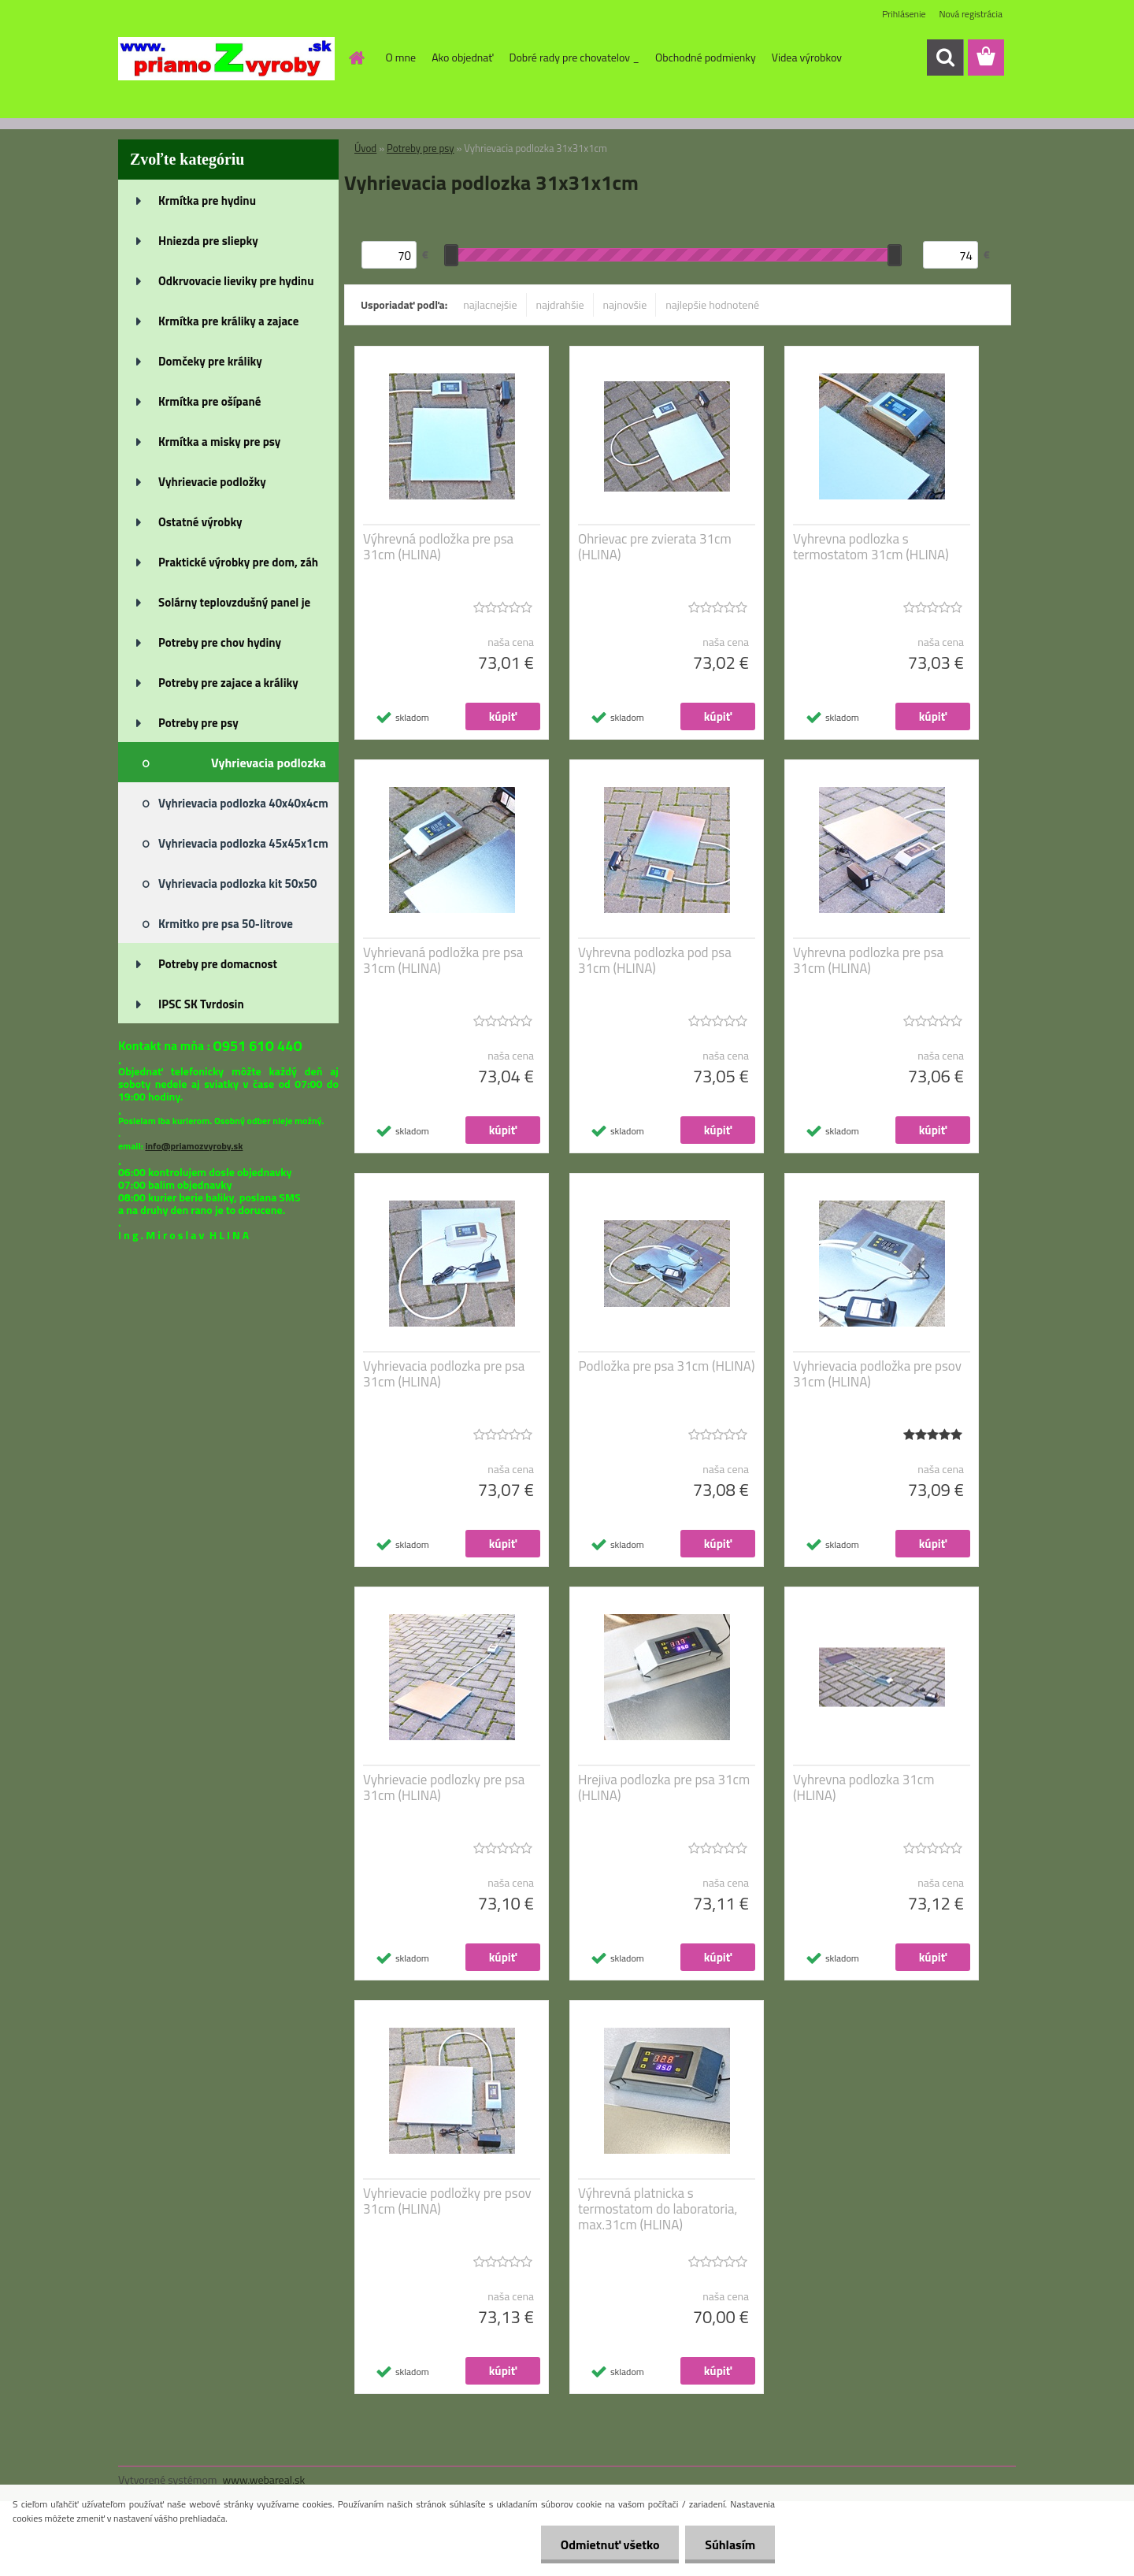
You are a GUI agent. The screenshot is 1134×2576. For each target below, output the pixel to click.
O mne (401, 57)
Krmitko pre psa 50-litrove (225, 924)
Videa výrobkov (807, 57)
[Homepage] (356, 57)
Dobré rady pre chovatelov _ (574, 57)
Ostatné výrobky (200, 522)
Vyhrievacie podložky (212, 482)
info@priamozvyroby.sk (194, 1145)
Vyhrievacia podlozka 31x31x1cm (268, 767)
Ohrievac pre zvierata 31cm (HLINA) (655, 546)
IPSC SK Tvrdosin (201, 1004)
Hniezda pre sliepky (208, 241)
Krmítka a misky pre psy (219, 441)
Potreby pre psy (198, 723)
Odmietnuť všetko (609, 2544)
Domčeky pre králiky (210, 361)
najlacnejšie (490, 304)
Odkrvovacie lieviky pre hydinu (235, 281)
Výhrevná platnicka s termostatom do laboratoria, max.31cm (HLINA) (657, 2209)
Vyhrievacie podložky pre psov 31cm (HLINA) (447, 2201)
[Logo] (226, 58)
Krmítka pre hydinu (207, 200)
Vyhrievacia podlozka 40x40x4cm (243, 803)
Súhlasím (730, 2544)
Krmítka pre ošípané (209, 401)
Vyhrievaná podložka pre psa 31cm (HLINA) (443, 960)
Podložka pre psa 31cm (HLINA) (667, 1366)
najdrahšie (560, 304)
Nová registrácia (970, 13)
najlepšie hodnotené (712, 304)
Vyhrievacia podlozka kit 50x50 (237, 883)
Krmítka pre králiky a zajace (228, 321)
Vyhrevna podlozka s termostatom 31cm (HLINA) (871, 546)
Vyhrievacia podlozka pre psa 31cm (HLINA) (443, 1374)
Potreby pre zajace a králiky (228, 683)
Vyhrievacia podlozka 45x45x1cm (243, 843)
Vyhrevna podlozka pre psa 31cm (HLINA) (868, 960)
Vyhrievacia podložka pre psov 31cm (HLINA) (877, 1374)
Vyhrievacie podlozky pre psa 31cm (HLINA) (443, 1787)
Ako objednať (462, 57)
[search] (945, 57)
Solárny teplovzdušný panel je (234, 602)
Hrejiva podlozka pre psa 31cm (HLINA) (664, 1787)
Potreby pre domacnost (217, 964)
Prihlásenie (903, 13)
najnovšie (625, 304)
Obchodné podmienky (705, 57)
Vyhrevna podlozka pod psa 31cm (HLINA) (655, 960)
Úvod (365, 148)
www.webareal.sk (264, 2479)
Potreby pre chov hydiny (219, 642)
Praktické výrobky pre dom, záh (238, 562)
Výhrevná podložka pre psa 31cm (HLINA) (438, 546)
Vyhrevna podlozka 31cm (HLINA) (863, 1787)
